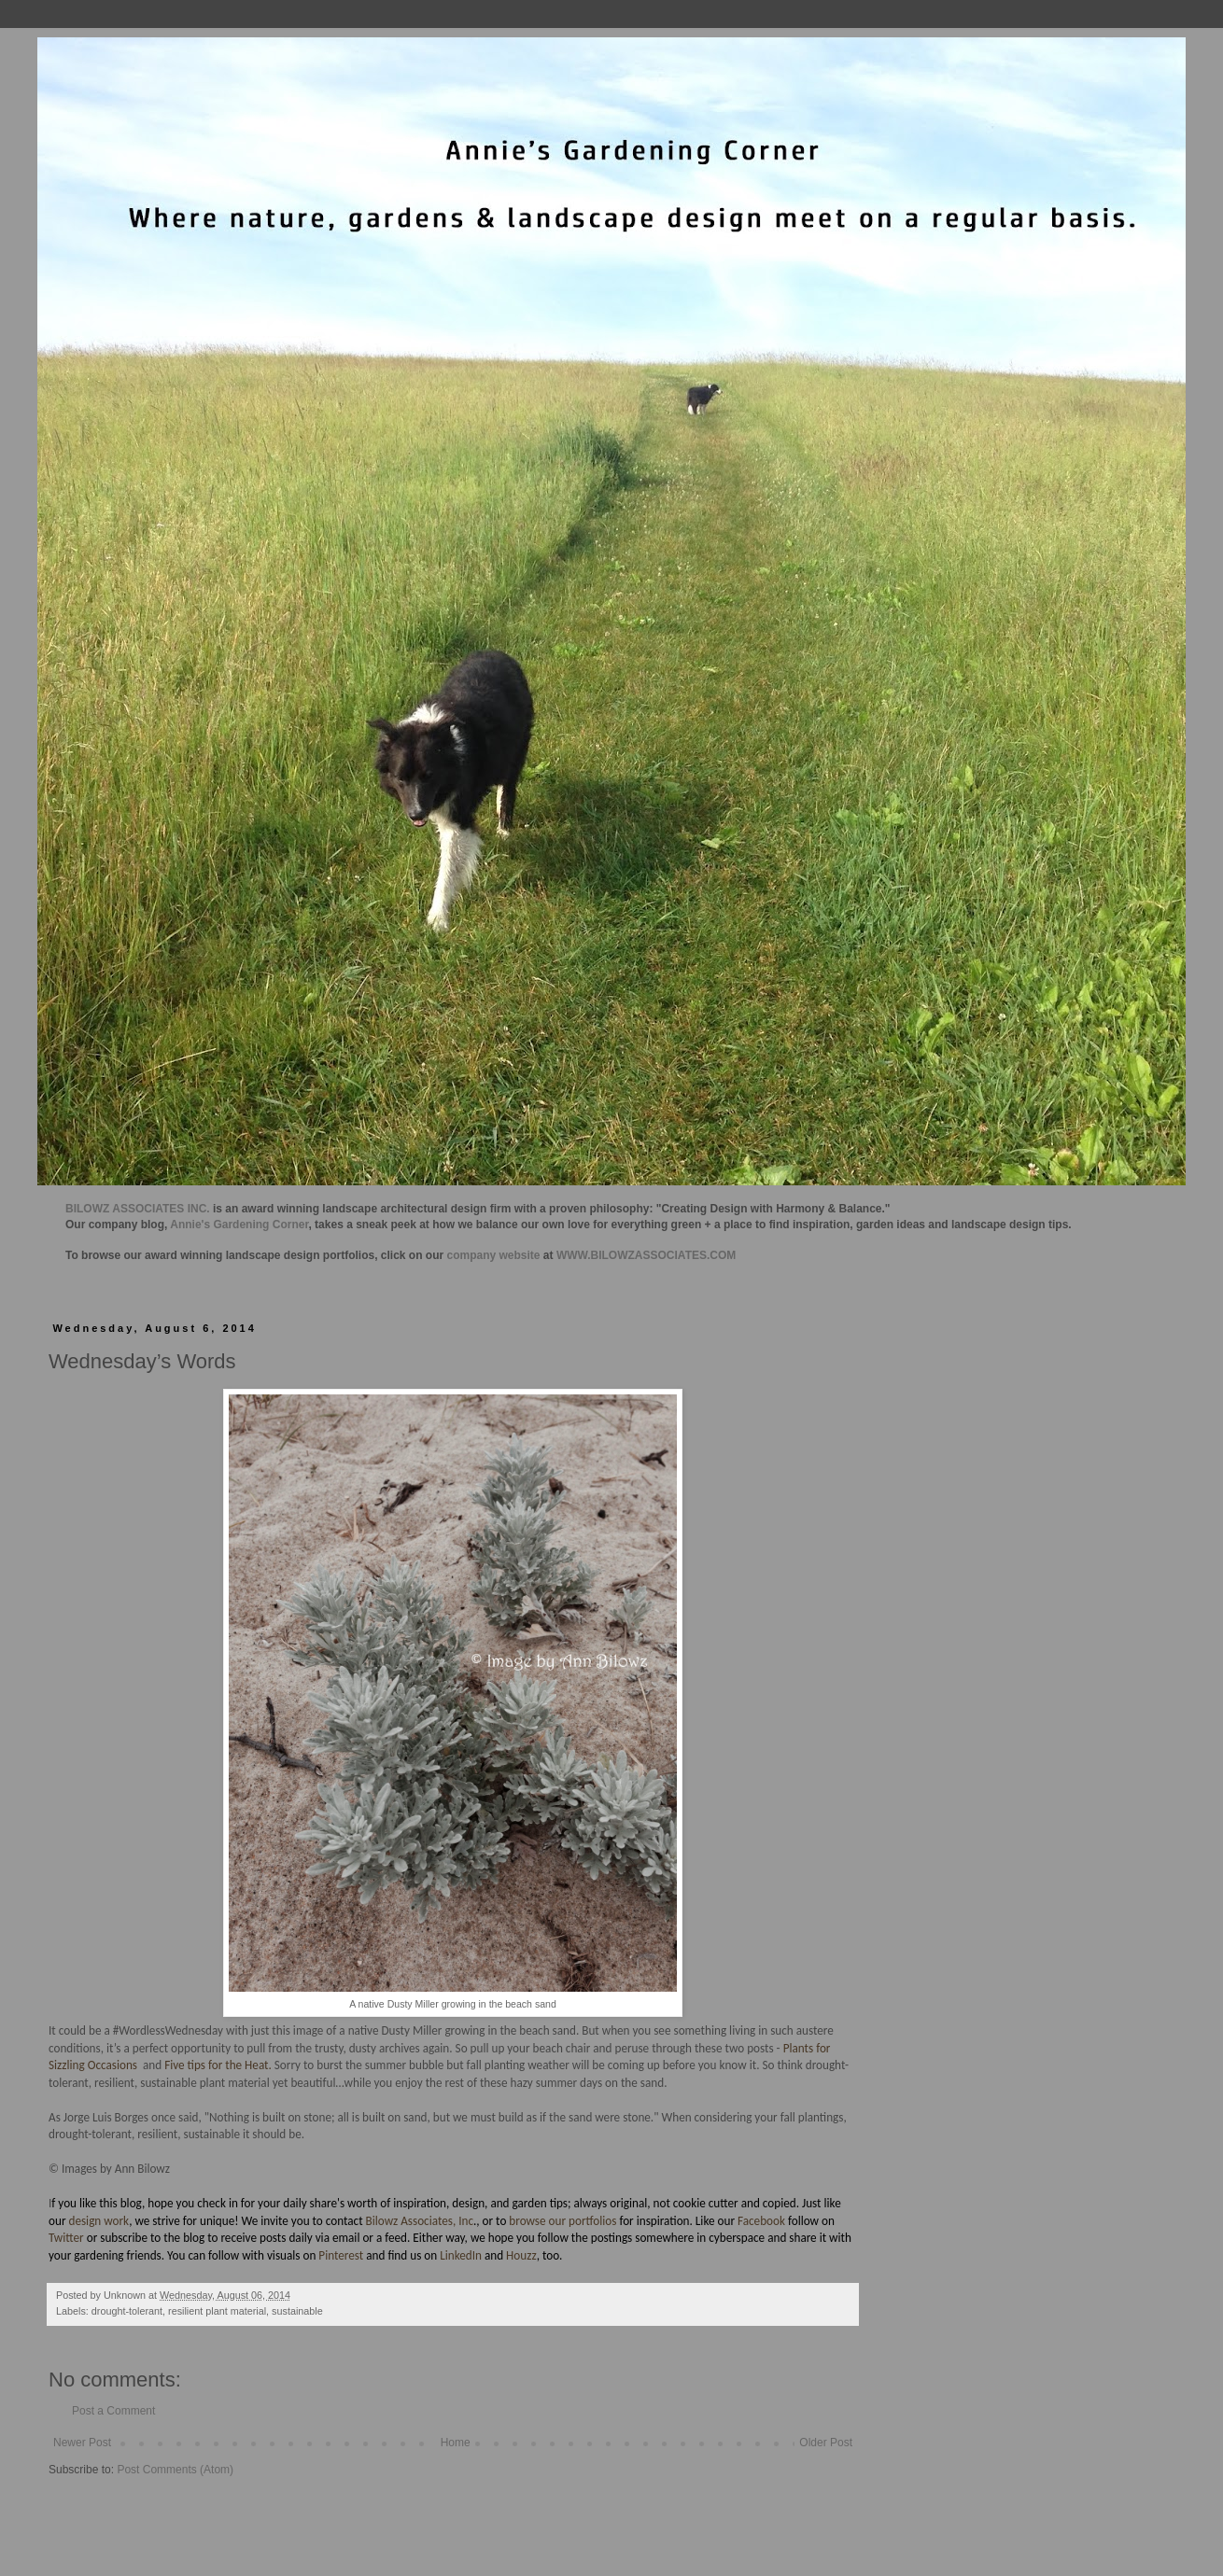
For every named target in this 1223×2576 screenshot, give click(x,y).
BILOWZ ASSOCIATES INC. (137, 1208)
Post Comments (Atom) (175, 2469)
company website (494, 1255)
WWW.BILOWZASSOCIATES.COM (646, 1255)
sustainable (297, 2311)
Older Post (825, 2442)
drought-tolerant (126, 2311)
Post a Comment (113, 2410)
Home (456, 2442)
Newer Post (82, 2442)
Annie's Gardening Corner (239, 1224)
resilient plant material (217, 2311)
